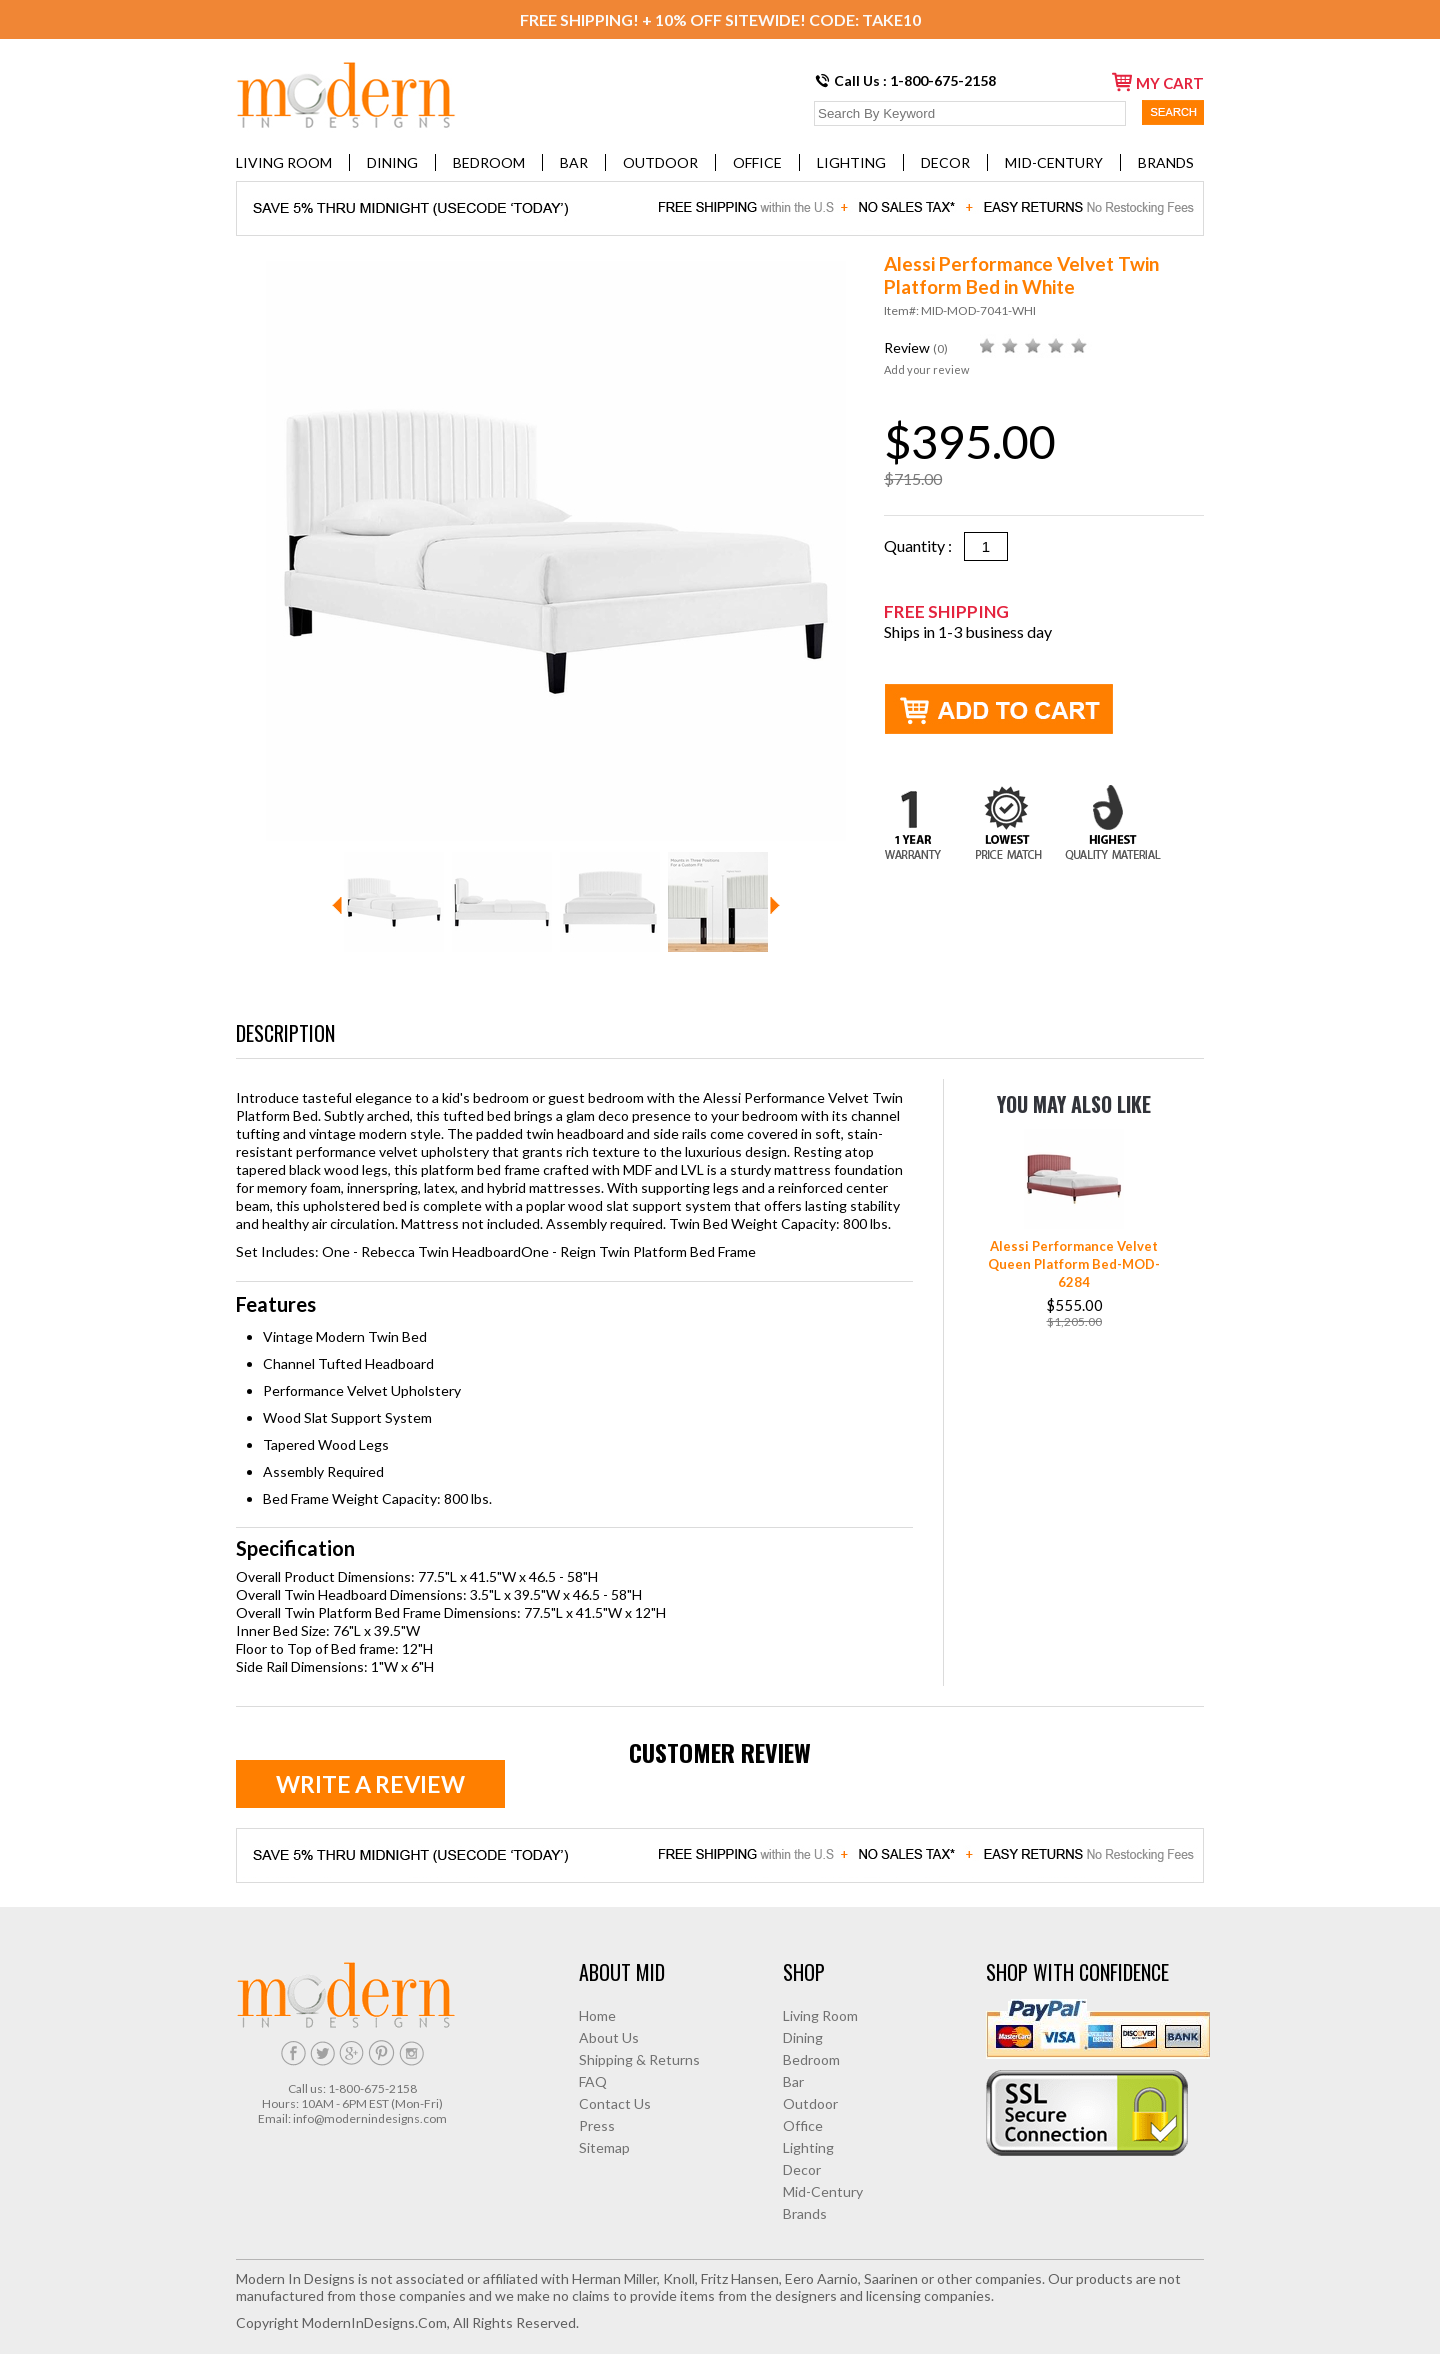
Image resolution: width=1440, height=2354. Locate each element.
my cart (1158, 82)
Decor (945, 162)
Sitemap (604, 2147)
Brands (1166, 162)
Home (597, 2015)
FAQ (593, 2081)
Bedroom (489, 162)
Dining (392, 162)
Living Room (284, 162)
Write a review (370, 1784)
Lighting (851, 162)
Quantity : (924, 545)
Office (757, 162)
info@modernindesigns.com (370, 2118)
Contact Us (615, 2103)
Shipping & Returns (639, 2059)
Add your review (926, 369)
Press (597, 2125)
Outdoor (660, 162)
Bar (574, 162)
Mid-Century (1054, 162)
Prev (337, 905)
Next (775, 905)
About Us (609, 2037)
